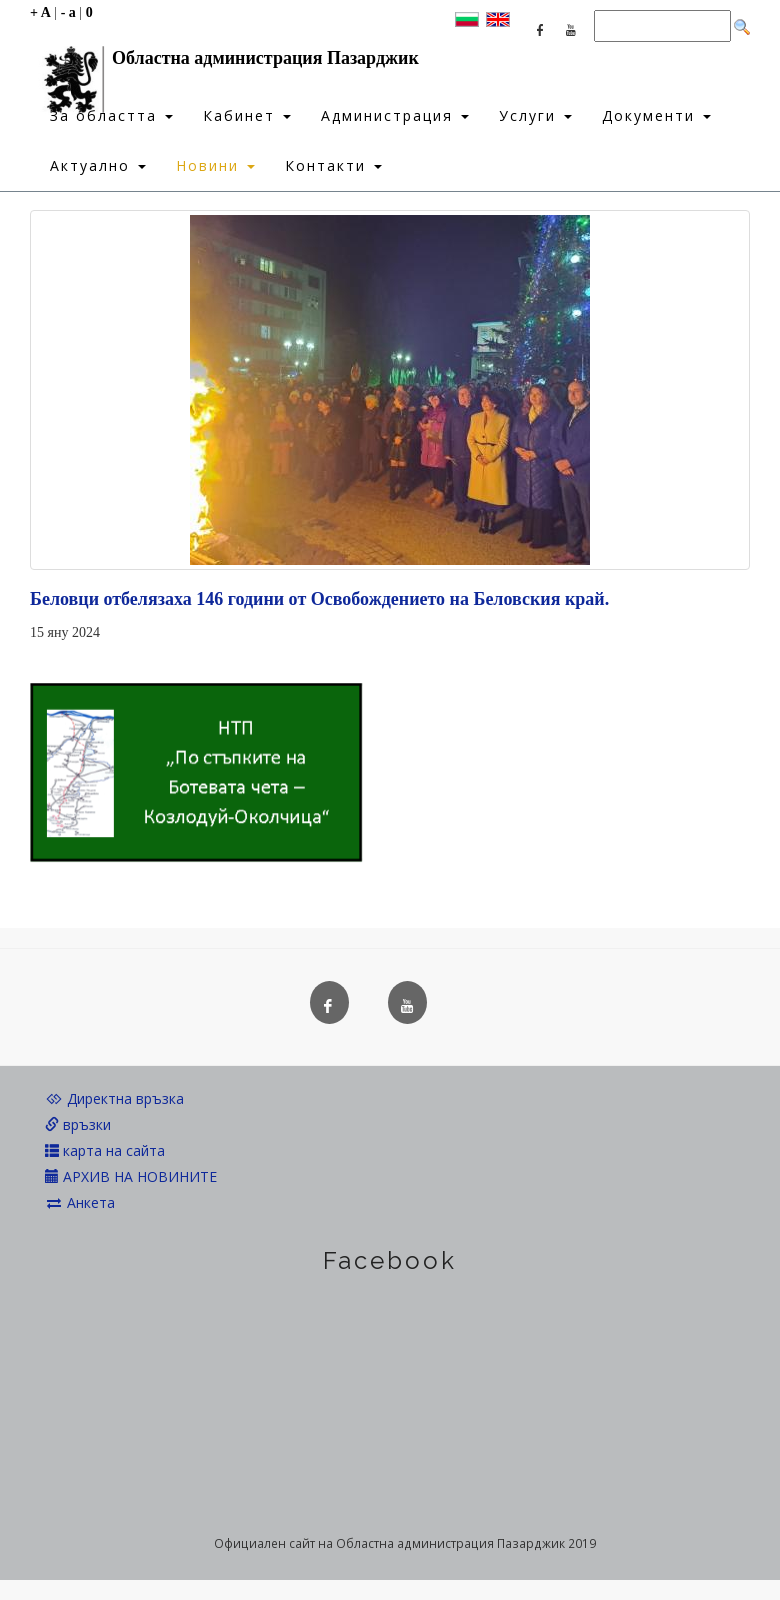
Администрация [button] (395, 115)
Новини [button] (215, 165)
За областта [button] (111, 115)
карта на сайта (105, 1150)
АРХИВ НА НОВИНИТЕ (131, 1176)
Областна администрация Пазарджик (224, 63)
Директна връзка (114, 1098)
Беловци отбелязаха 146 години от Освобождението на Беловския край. (319, 599)
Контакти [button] (333, 165)
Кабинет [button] (247, 115)
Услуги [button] (535, 115)
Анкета (80, 1202)
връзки (78, 1124)
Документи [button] (656, 115)
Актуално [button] (98, 165)
